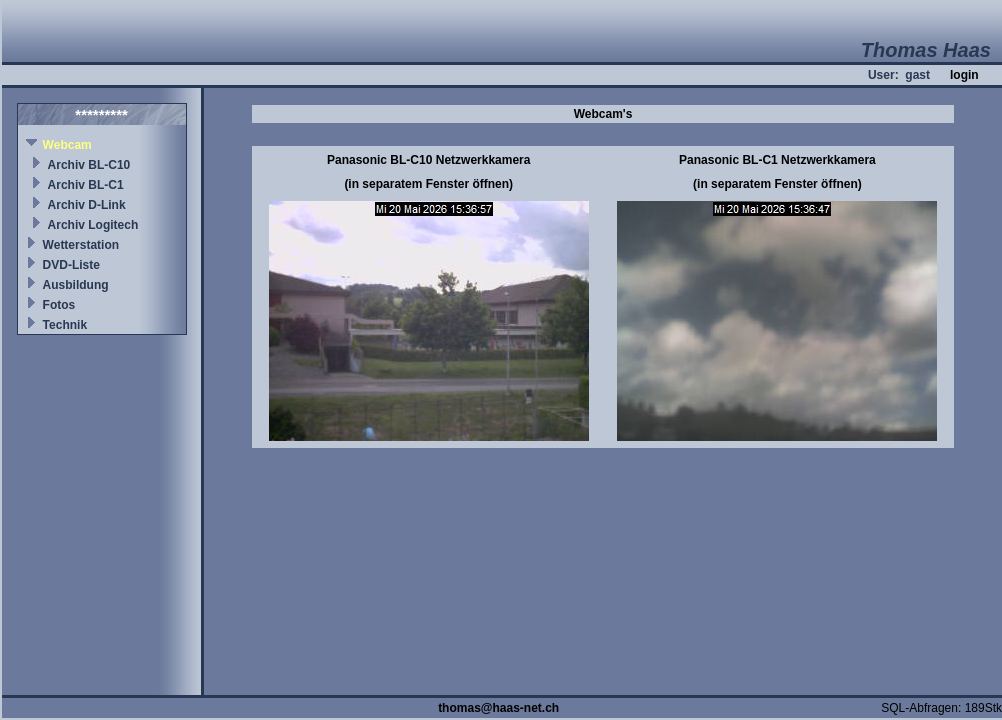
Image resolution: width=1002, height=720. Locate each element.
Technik (65, 325)
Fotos (59, 305)
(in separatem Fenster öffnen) (428, 184)
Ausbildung (76, 285)
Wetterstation (81, 245)
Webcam (67, 145)
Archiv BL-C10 (89, 165)
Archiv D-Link (87, 205)
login (964, 75)
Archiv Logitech (93, 225)
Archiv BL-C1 (86, 185)
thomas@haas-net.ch (498, 708)
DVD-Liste (71, 265)
